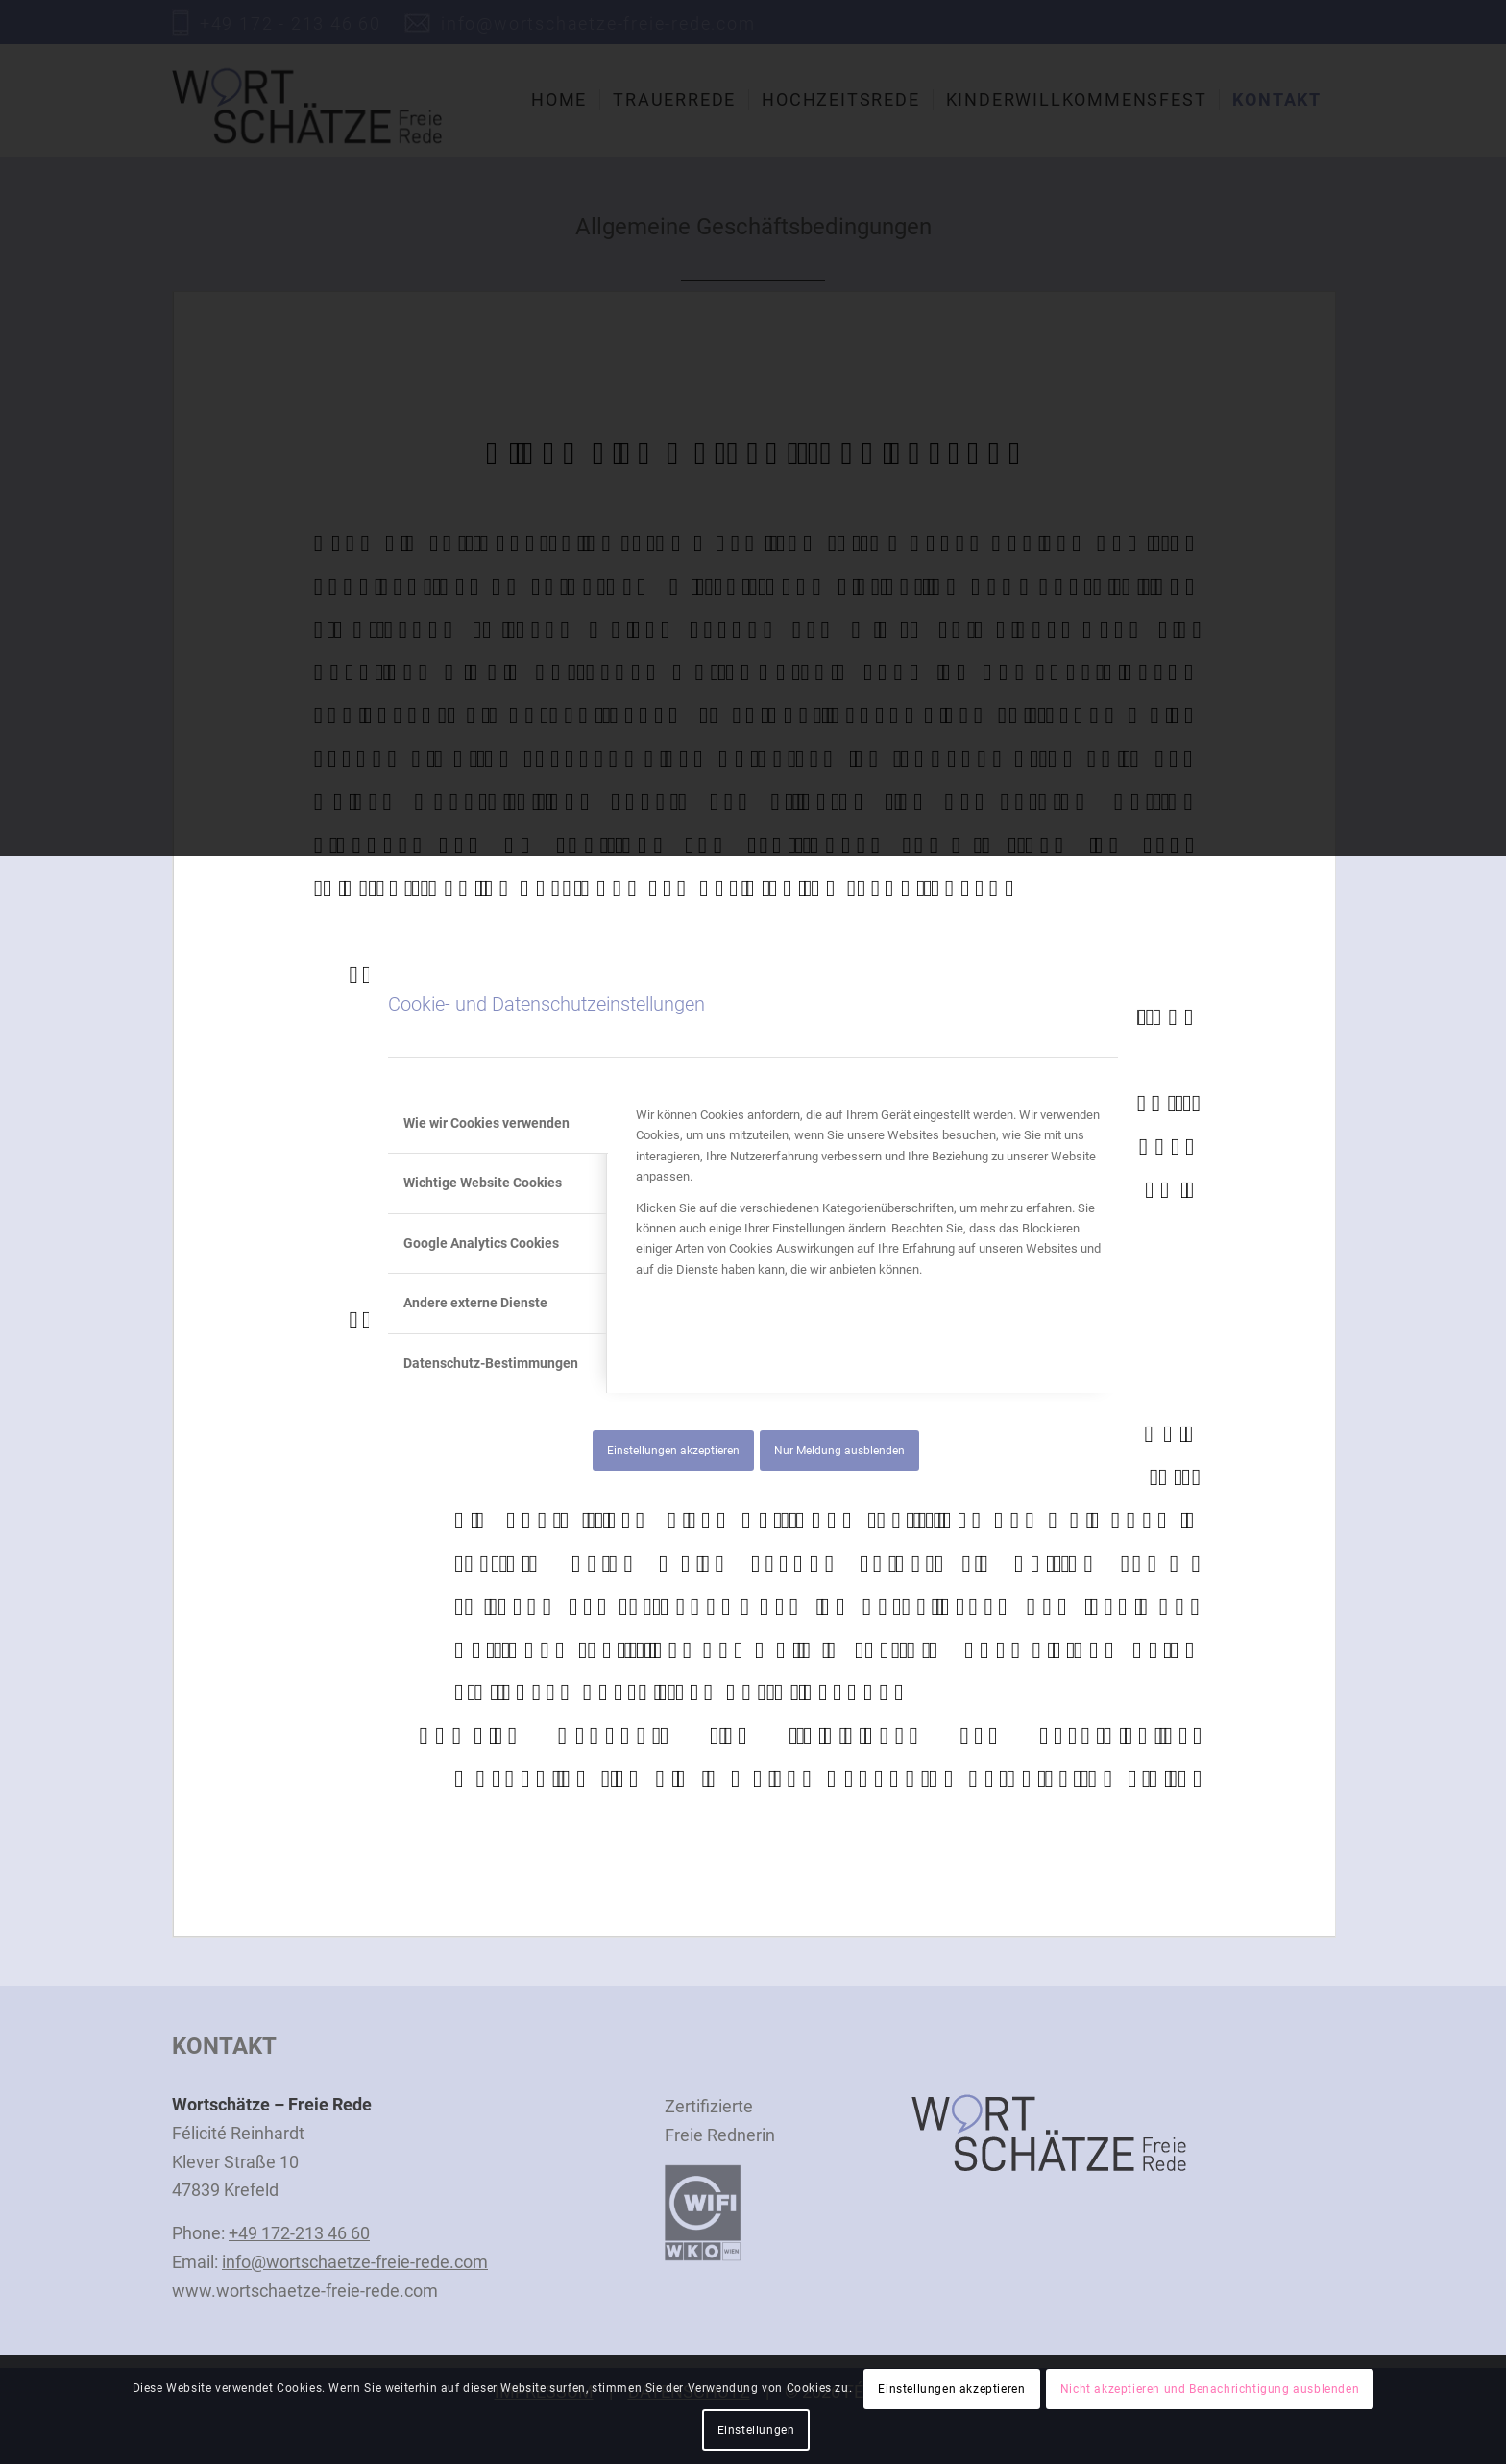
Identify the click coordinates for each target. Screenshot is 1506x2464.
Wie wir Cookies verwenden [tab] (486, 1123)
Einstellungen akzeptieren (673, 1450)
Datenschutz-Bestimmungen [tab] (490, 1363)
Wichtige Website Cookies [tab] (482, 1182)
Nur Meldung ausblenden (839, 1450)
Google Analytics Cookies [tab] (481, 1243)
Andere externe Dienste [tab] (475, 1302)
